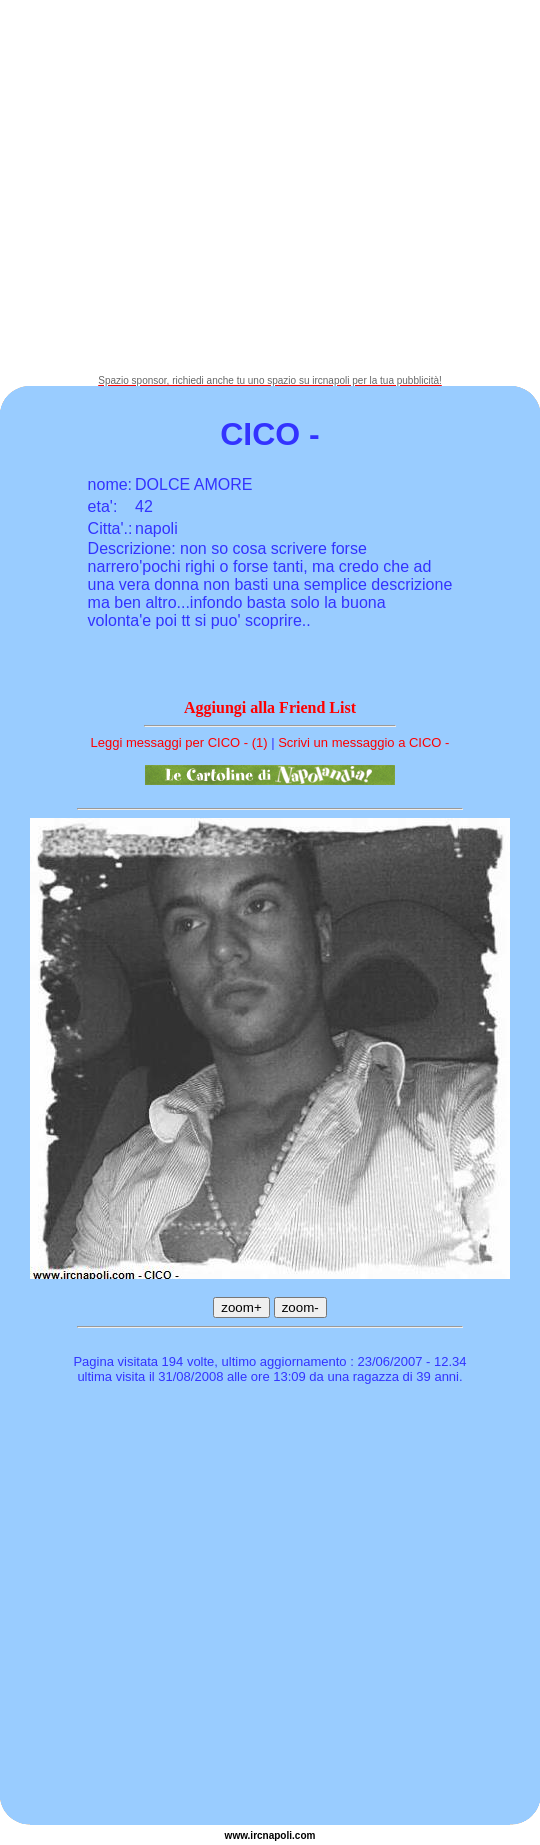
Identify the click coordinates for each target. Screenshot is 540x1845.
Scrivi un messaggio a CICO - (363, 742)
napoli (277, 1835)
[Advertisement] (187, 187)
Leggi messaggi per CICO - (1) (179, 742)
